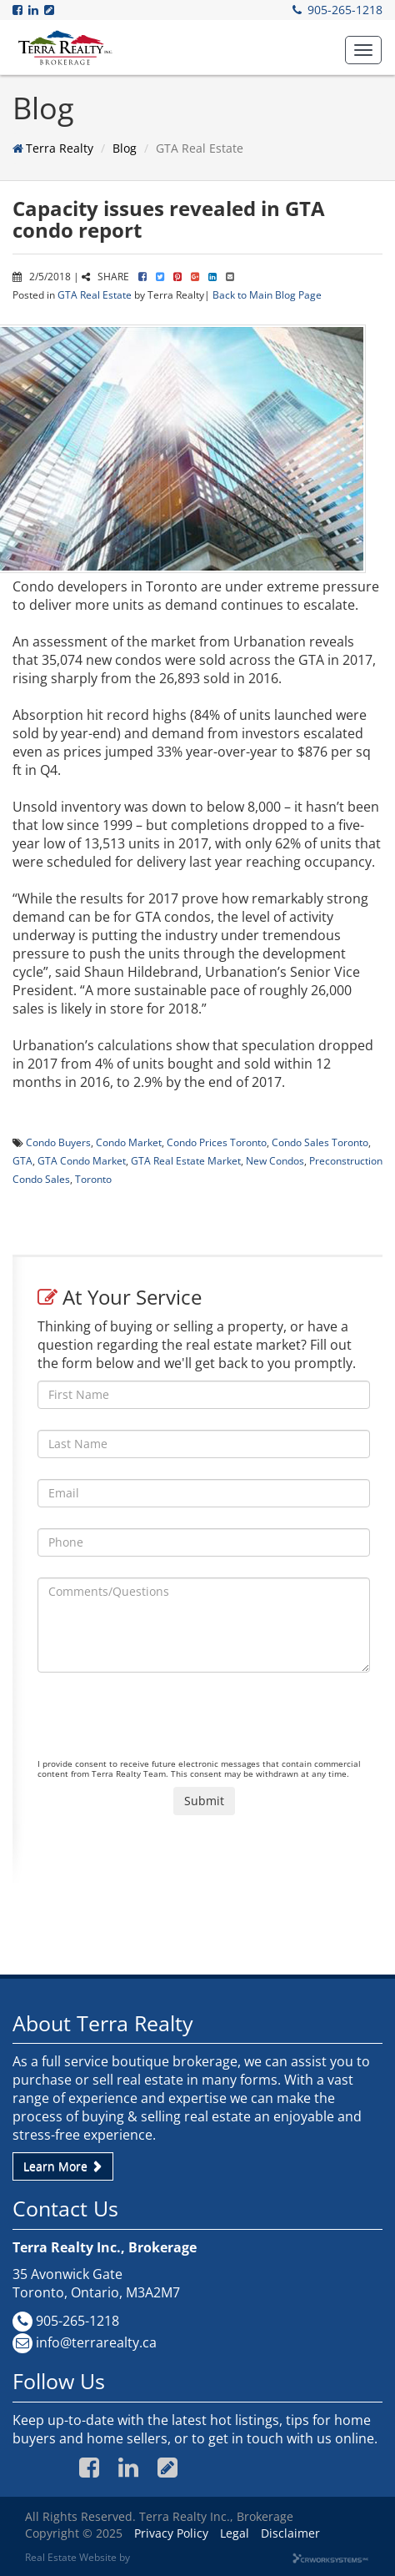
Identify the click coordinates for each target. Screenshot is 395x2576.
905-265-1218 (345, 10)
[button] (363, 50)
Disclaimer (290, 2533)
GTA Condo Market (82, 1160)
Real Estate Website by (77, 2556)
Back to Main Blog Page (267, 294)
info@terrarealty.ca (96, 2342)
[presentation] (164, 1725)
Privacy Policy (171, 2533)
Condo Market (129, 1142)
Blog (124, 148)
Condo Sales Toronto (320, 1142)
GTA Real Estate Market (186, 1160)
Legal (234, 2533)
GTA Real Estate (95, 294)
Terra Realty (59, 148)
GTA (22, 1160)
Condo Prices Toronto (217, 1142)
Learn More (62, 2166)
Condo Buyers (58, 1142)
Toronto (93, 1178)
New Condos (275, 1160)
